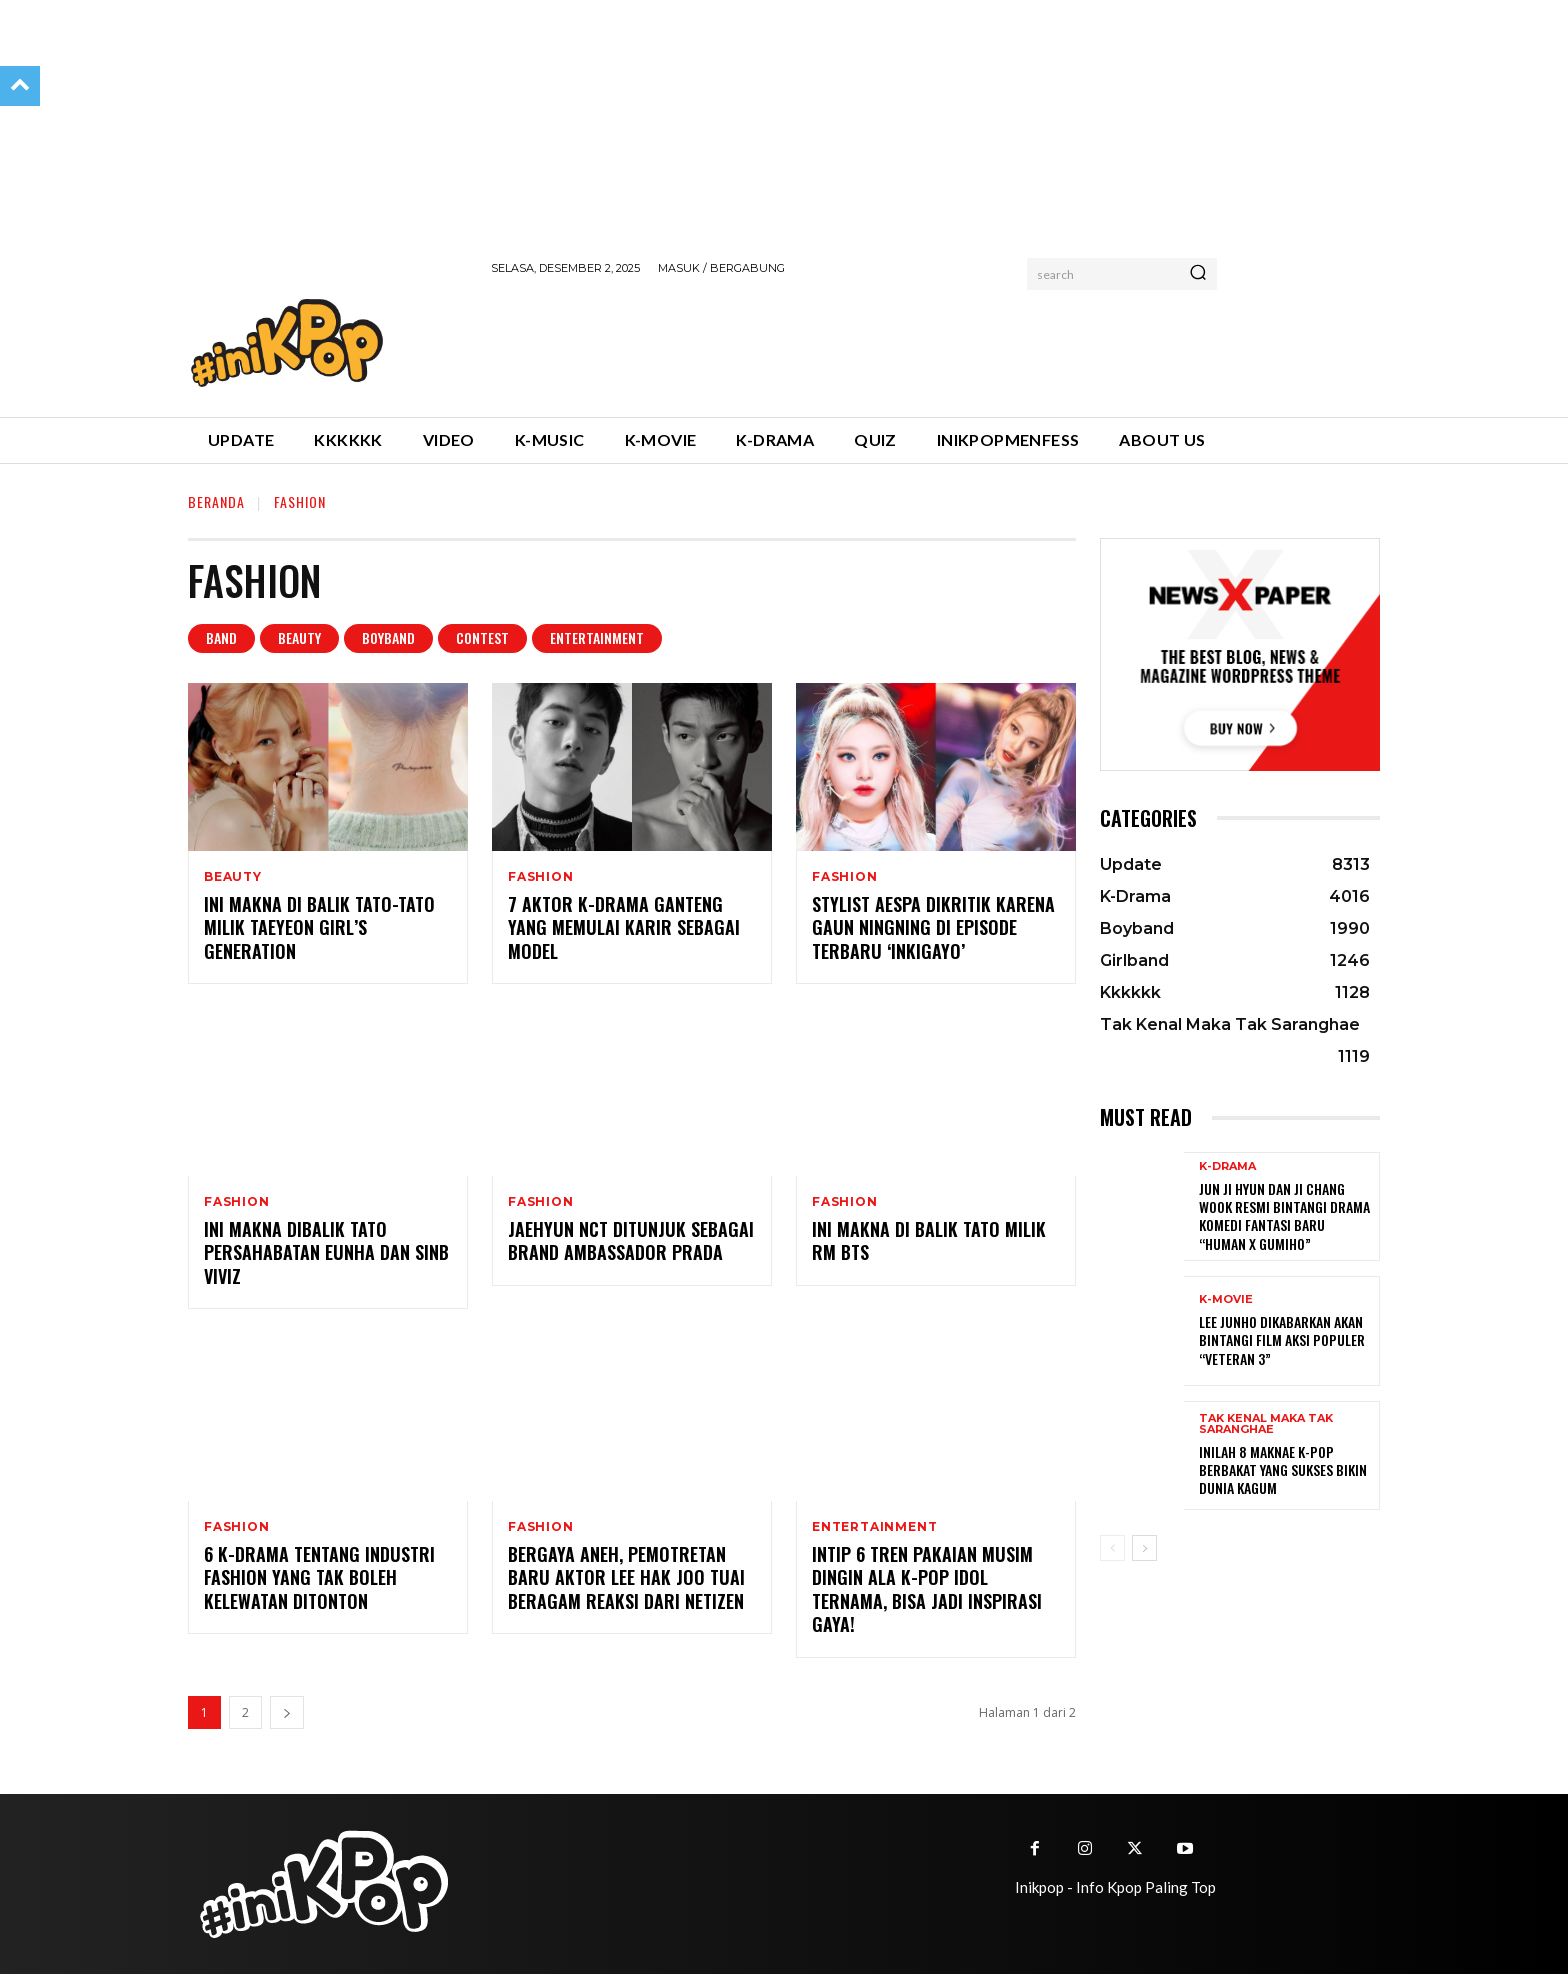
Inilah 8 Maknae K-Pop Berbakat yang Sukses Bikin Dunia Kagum (1283, 1469)
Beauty (299, 638)
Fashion (541, 877)
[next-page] (287, 1712)
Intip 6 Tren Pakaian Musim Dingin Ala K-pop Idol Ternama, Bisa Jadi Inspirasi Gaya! (927, 1589)
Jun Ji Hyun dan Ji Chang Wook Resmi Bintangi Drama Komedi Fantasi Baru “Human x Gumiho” (1284, 1216)
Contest (482, 638)
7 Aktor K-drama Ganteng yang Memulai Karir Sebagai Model (624, 927)
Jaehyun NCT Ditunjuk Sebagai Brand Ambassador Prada (631, 1240)
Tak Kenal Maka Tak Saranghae (1266, 1424)
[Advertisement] (855, 343)
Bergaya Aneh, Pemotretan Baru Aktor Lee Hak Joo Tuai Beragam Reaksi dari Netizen (626, 1577)
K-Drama (1227, 1166)
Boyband (388, 638)
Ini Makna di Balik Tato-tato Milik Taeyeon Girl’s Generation (319, 927)
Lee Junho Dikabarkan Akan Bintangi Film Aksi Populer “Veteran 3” (1282, 1339)
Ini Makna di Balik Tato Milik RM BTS (929, 1240)
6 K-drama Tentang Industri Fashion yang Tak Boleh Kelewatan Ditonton (319, 1577)
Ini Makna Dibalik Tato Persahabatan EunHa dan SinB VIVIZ (326, 1252)
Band (221, 638)
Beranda (216, 501)
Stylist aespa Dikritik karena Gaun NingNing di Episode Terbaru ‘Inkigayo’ (933, 927)
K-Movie (1226, 1299)
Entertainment (597, 638)
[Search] (1198, 274)
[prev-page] (1112, 1548)
